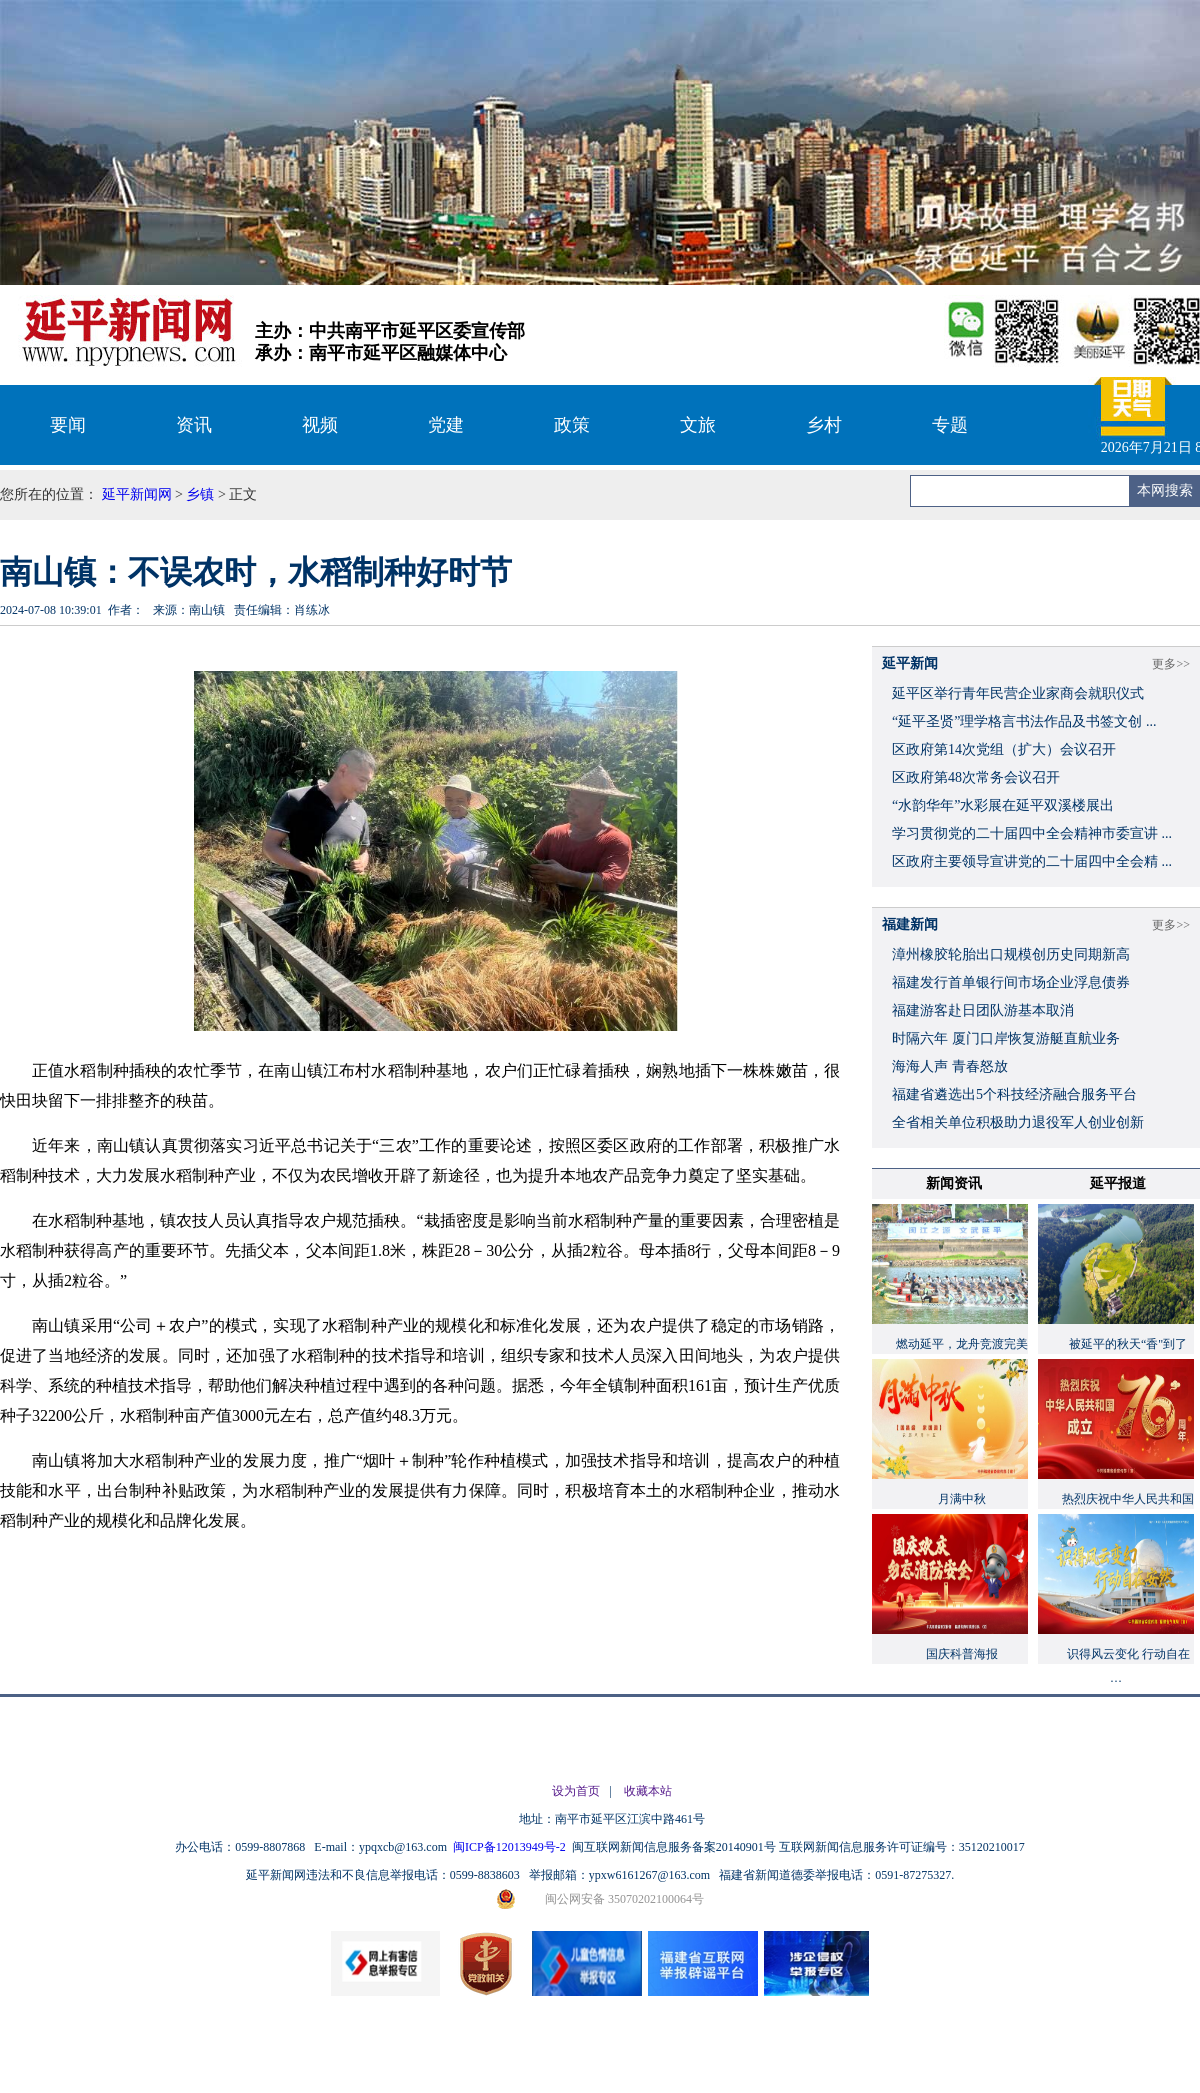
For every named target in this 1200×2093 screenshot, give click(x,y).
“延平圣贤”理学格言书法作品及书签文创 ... (1024, 721)
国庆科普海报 (962, 1654)
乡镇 (200, 494)
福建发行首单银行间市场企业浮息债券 (1011, 982)
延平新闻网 (137, 494)
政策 (572, 425)
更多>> (1171, 664)
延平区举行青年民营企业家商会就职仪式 (1018, 693)
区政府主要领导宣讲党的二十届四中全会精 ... (1032, 861)
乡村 (824, 425)
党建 (446, 425)
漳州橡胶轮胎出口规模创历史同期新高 (1011, 954)
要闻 (68, 425)
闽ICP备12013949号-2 (511, 1847)
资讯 (194, 425)
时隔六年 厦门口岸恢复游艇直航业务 (1006, 1038)
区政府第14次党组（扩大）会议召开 (1004, 749)
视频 (320, 425)
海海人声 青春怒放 (950, 1066)
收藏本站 (648, 1791)
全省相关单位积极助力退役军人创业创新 (1018, 1122)
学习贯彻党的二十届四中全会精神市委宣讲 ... (1032, 833)
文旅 (698, 425)
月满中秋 (962, 1499)
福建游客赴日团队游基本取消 (983, 1010)
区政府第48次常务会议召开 (976, 777)
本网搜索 (1165, 490)
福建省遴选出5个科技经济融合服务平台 (1014, 1094)
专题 (950, 425)
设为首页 (576, 1791)
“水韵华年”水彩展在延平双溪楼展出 (1003, 805)
